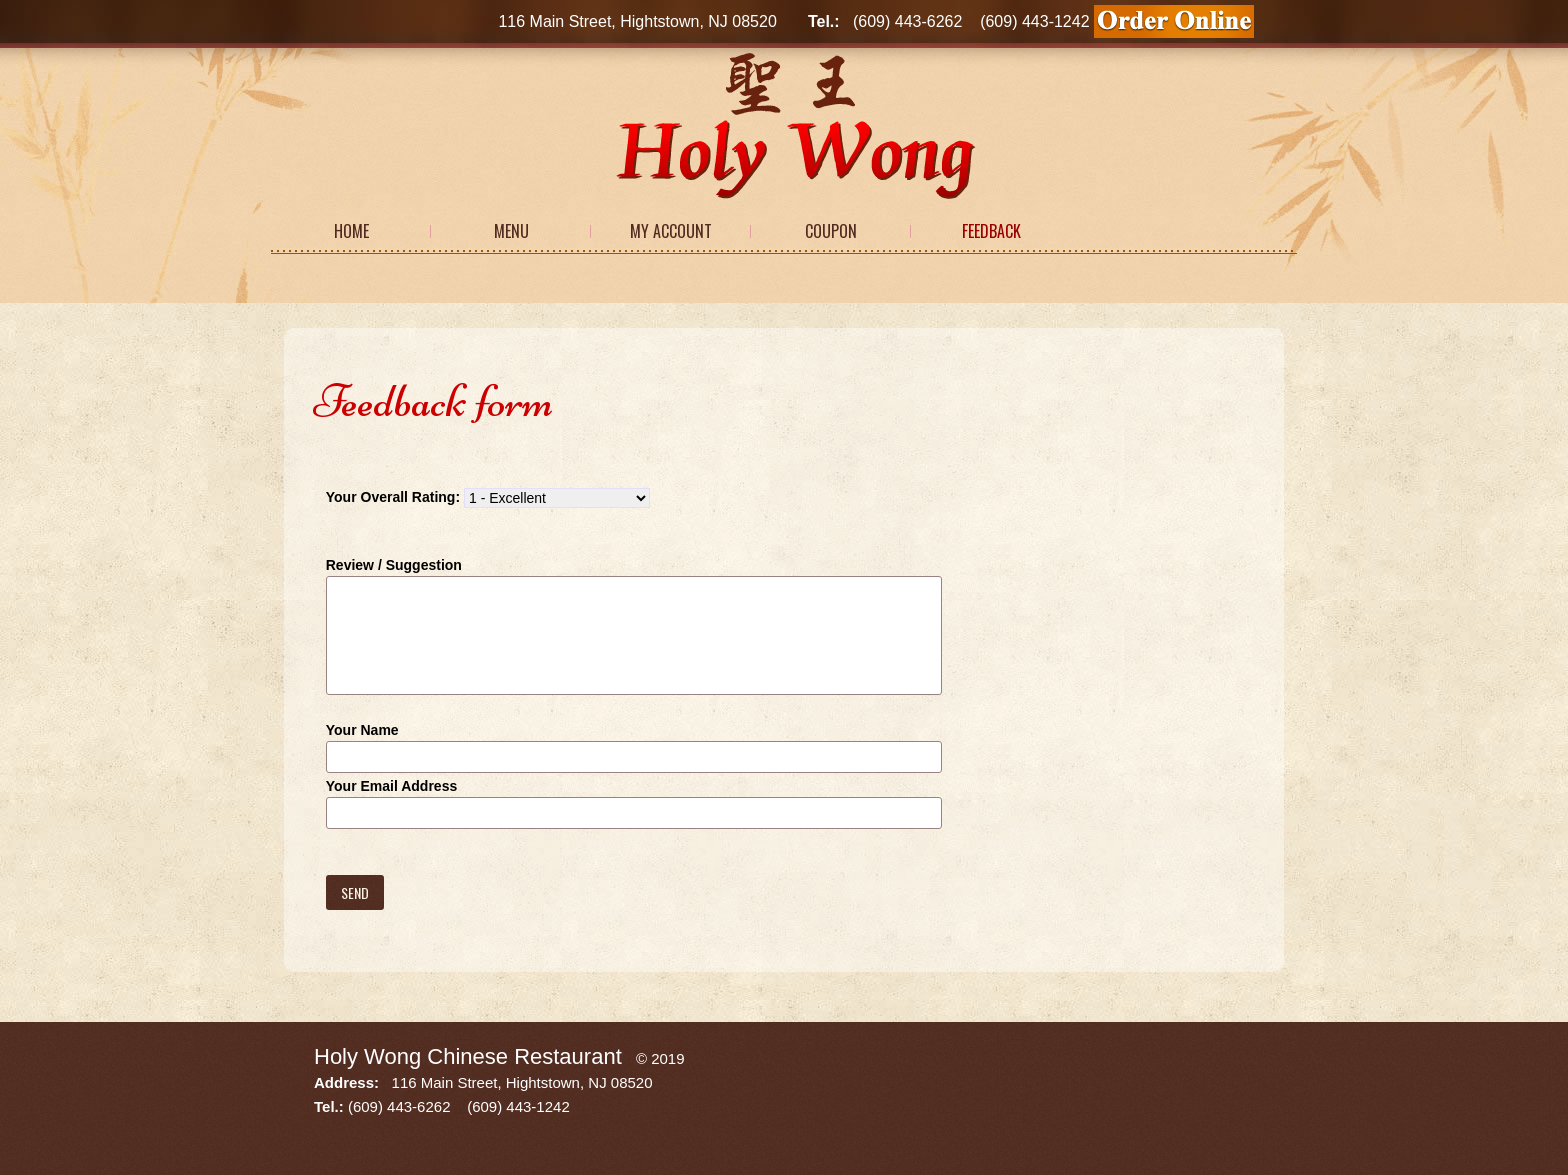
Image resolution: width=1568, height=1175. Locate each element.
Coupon (831, 231)
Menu (511, 231)
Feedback (991, 231)
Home (351, 231)
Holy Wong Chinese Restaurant (468, 1056)
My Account (671, 231)
